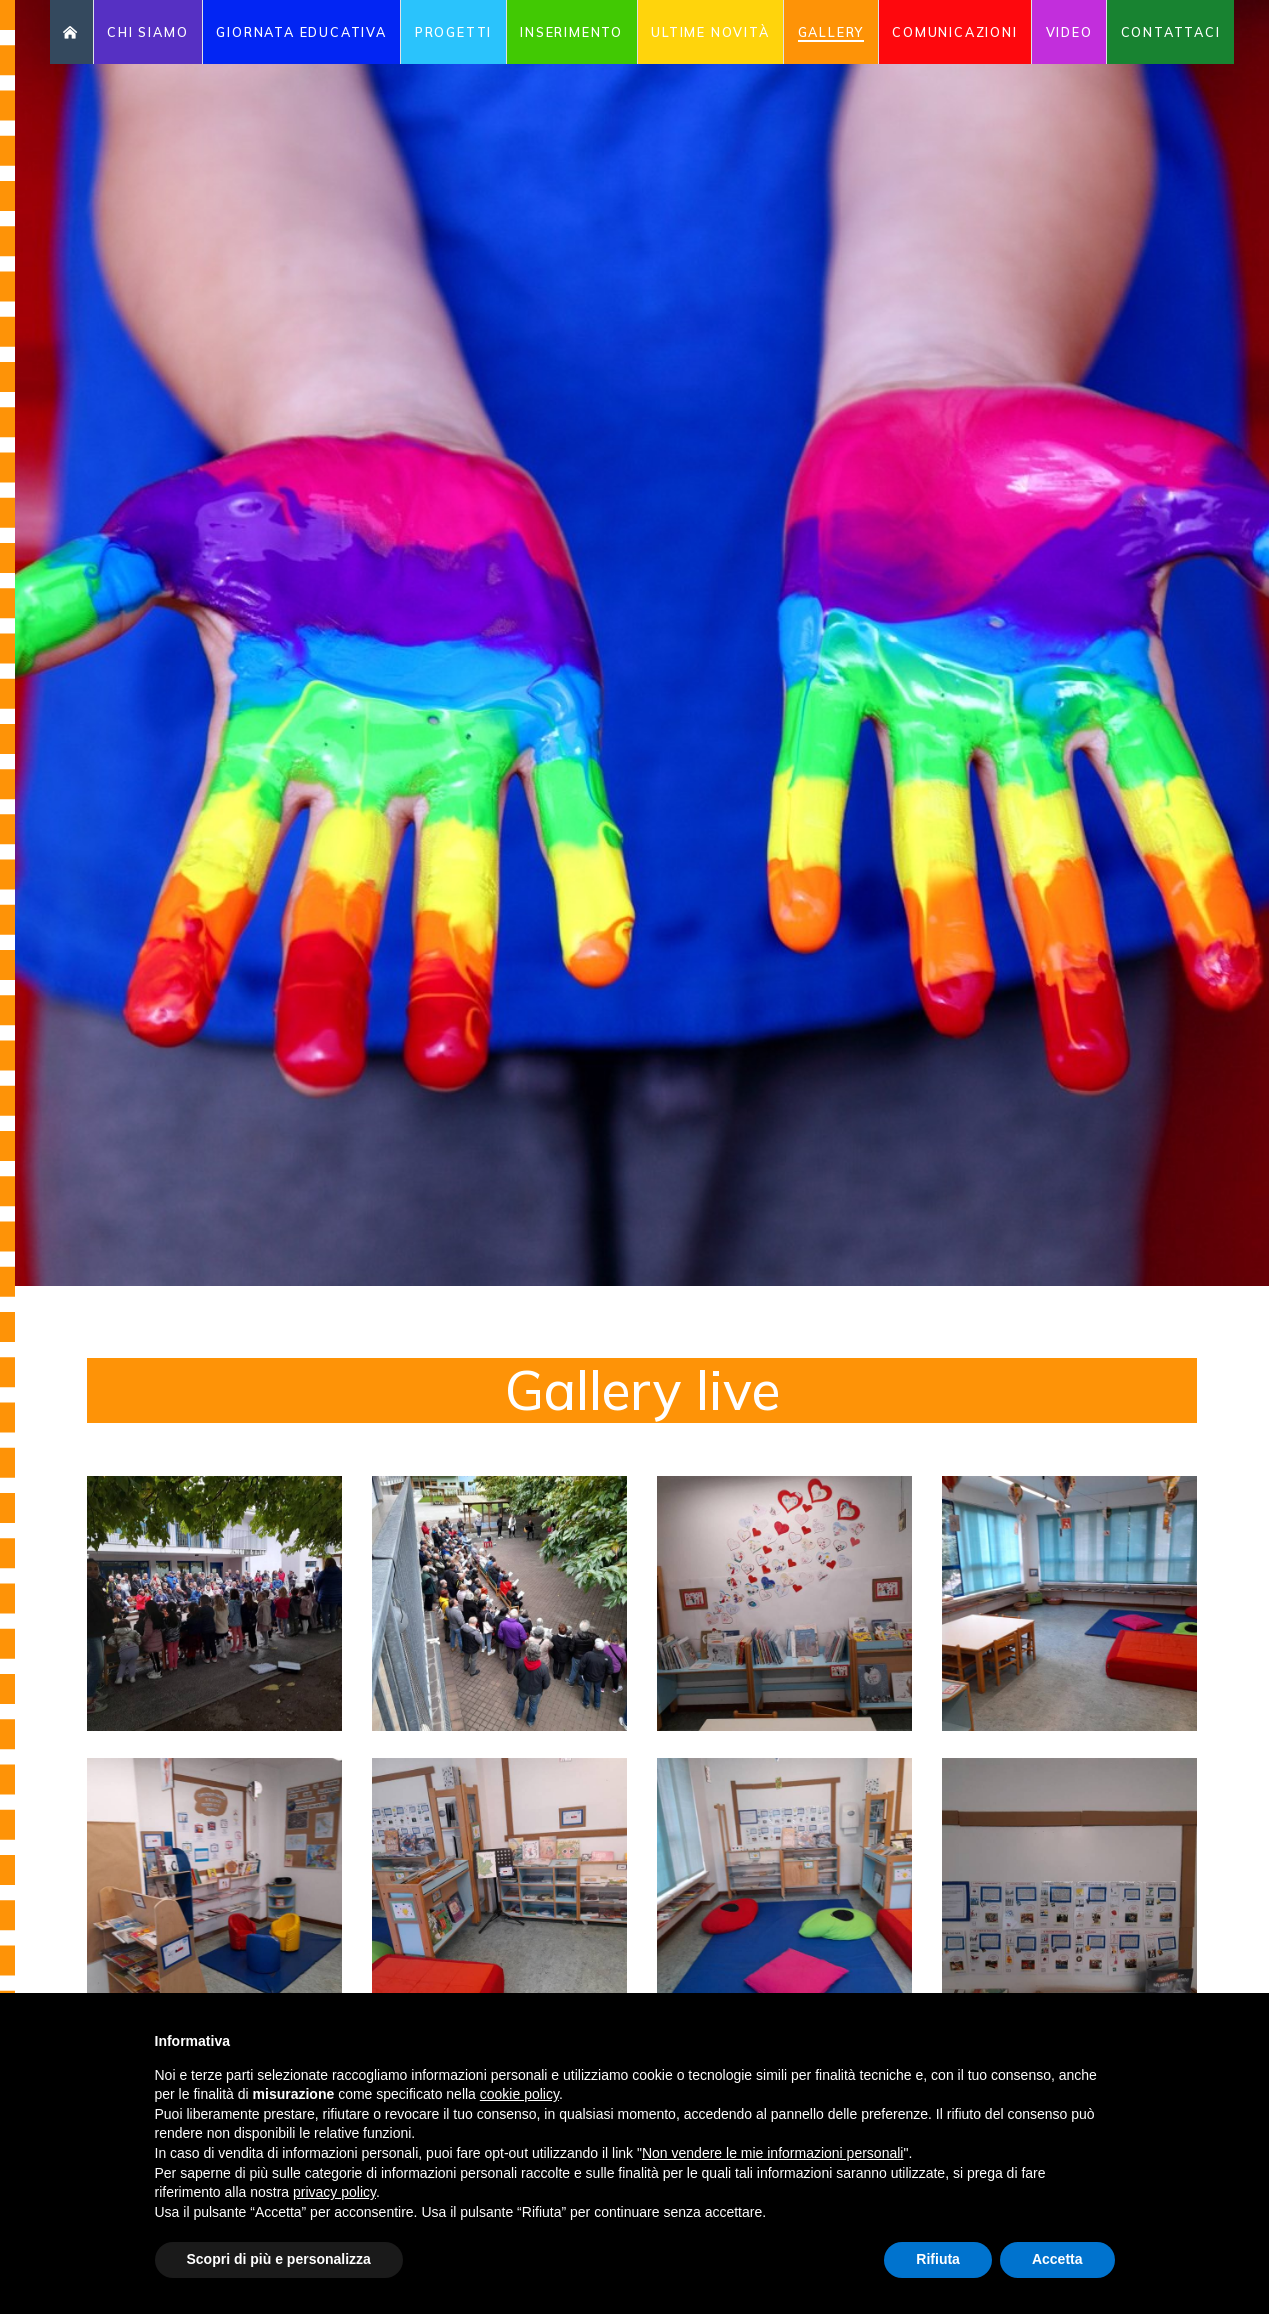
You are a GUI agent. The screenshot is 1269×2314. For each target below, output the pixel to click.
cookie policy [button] (519, 2094)
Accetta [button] (1057, 2259)
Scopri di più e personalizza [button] (279, 2259)
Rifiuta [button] (938, 2259)
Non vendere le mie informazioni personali (772, 2153)
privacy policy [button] (334, 2192)
